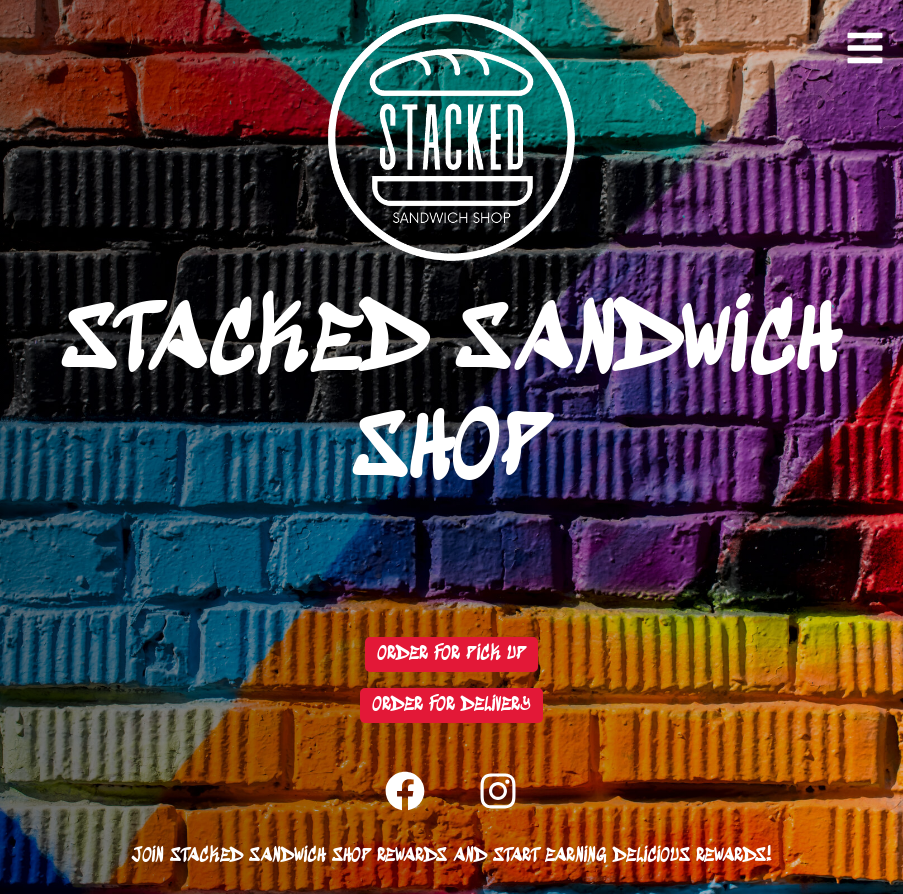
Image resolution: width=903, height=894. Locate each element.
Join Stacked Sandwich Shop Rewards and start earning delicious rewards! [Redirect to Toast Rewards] (451, 856)
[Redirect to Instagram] (498, 791)
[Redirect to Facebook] (405, 791)
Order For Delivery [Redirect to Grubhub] (451, 705)
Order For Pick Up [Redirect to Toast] (451, 654)
